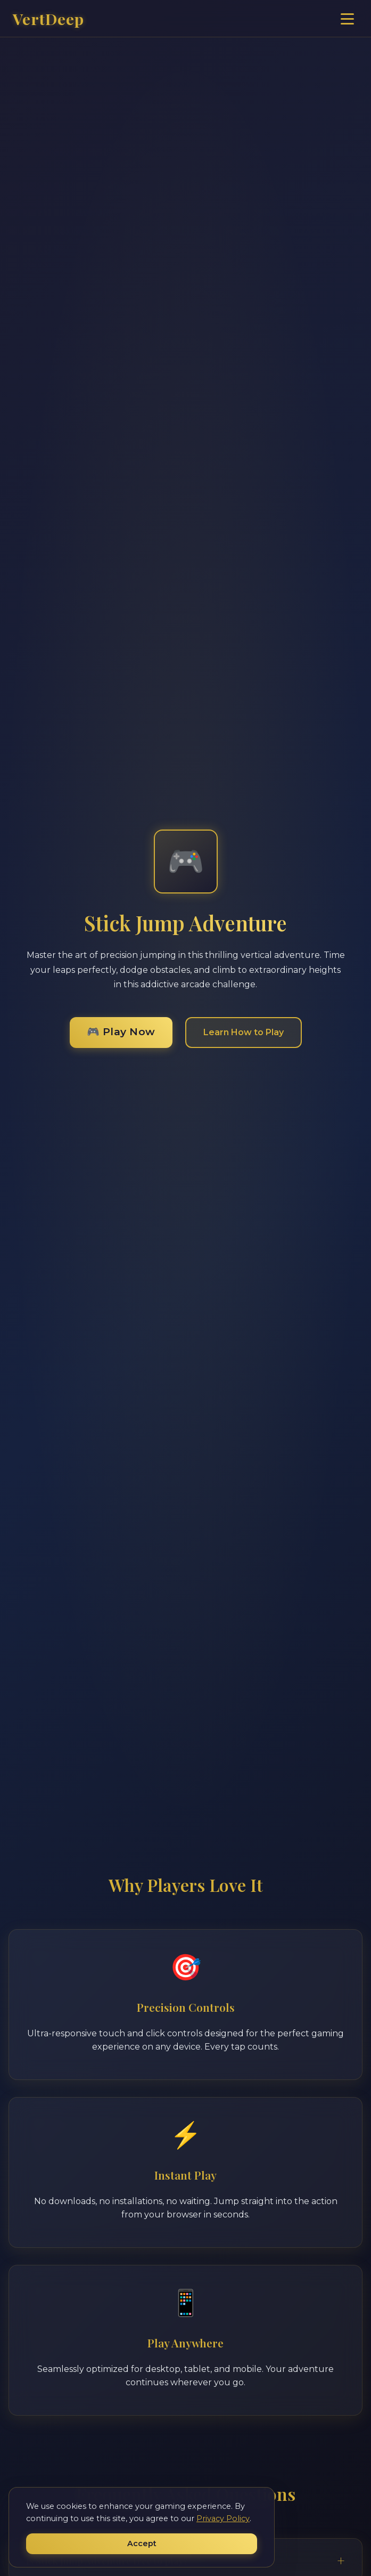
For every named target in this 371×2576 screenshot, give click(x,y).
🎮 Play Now (121, 1031)
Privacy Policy (223, 2518)
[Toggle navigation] (347, 18)
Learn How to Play (243, 1032)
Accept (141, 2543)
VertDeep (48, 19)
